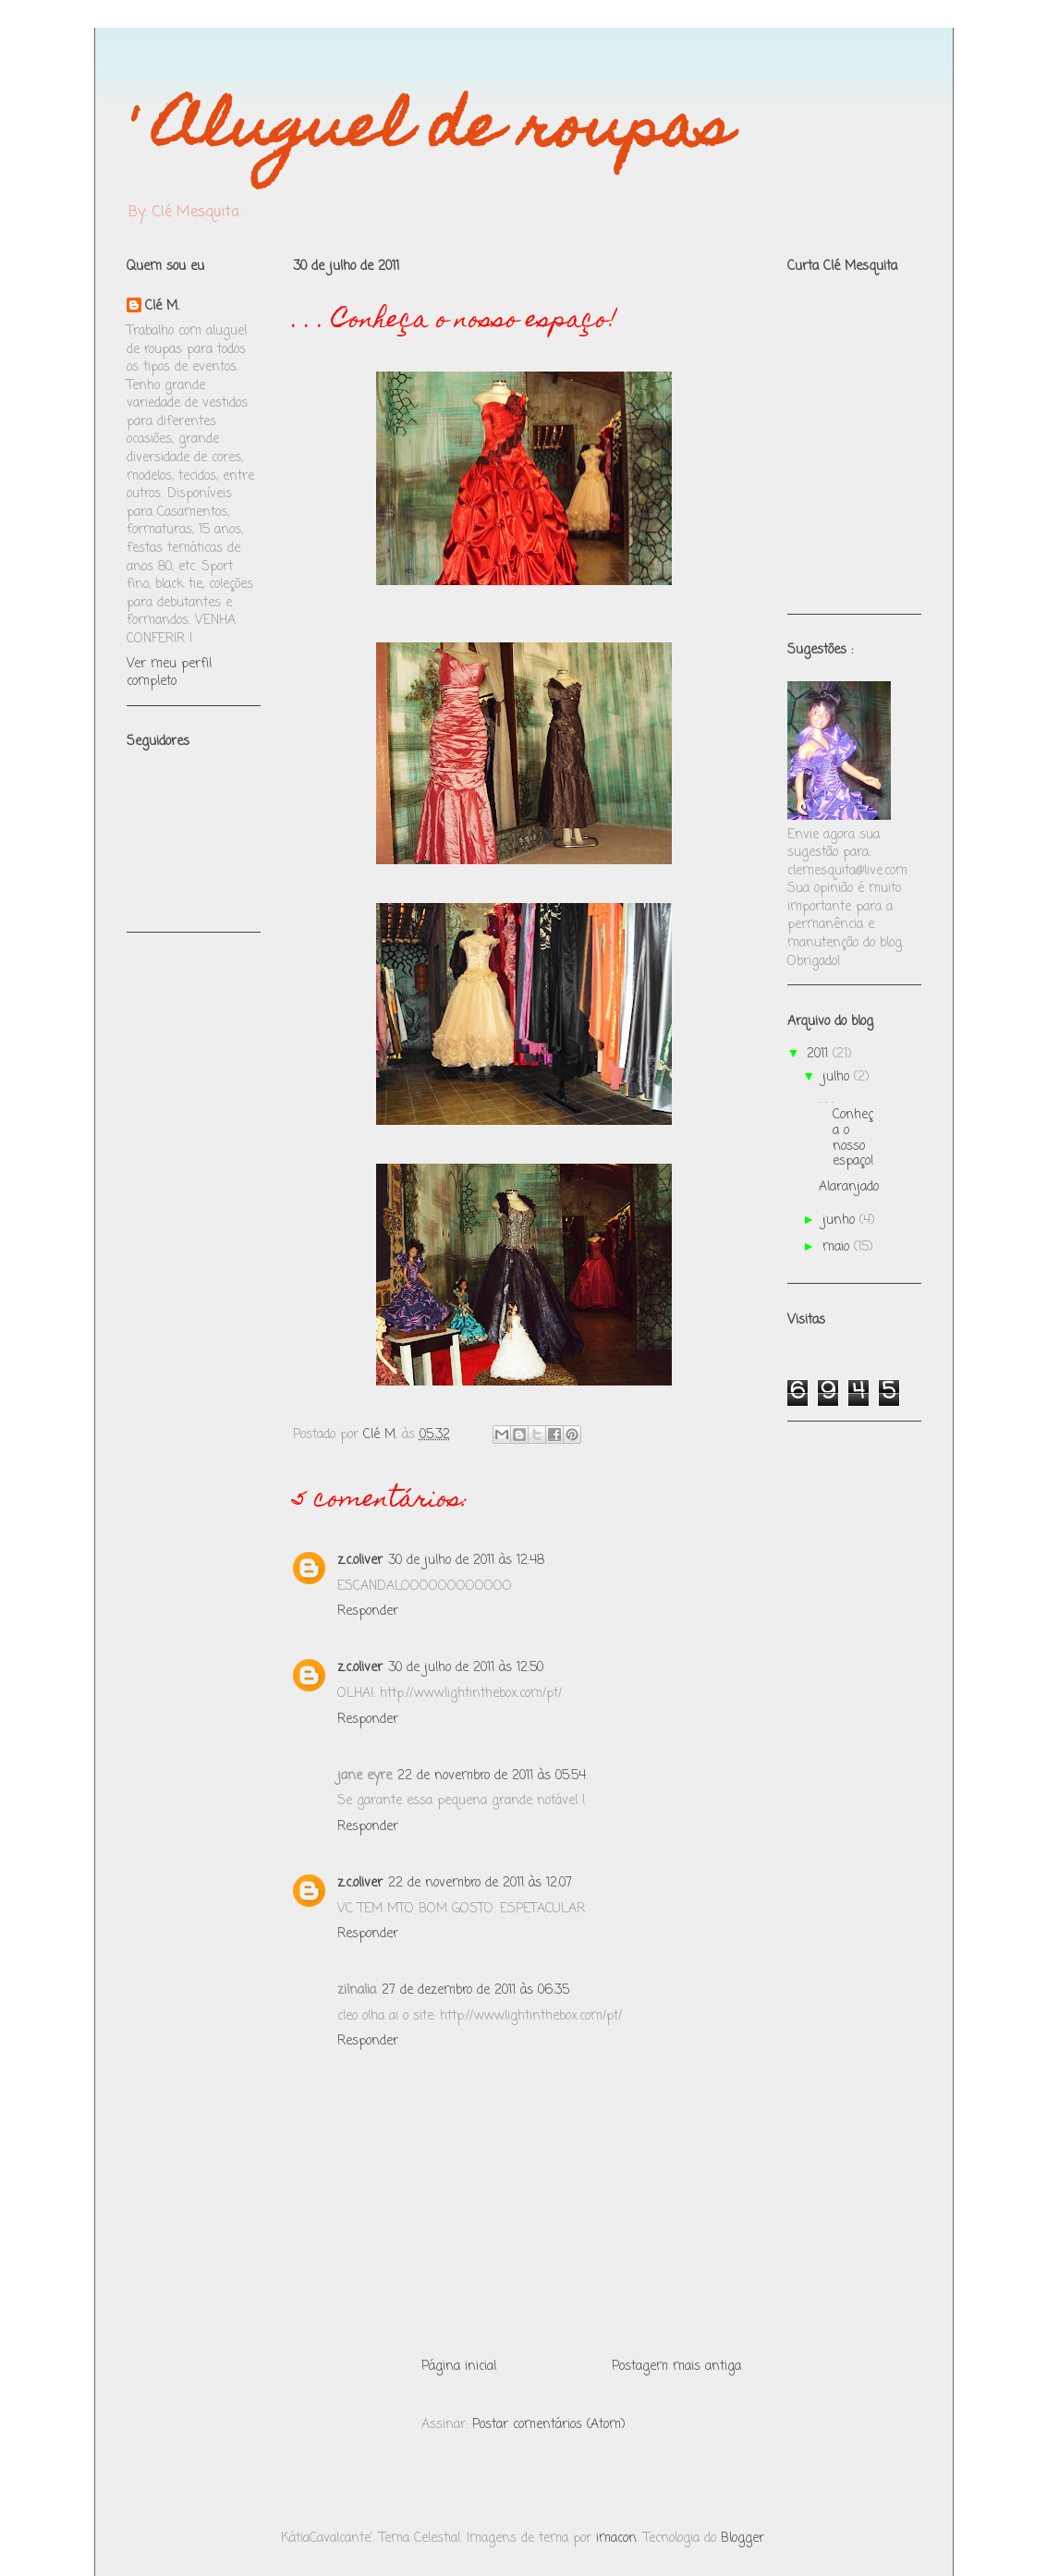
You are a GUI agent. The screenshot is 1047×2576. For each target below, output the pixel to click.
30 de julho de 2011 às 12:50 (465, 1668)
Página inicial (458, 2366)
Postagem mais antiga (676, 2366)
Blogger (742, 2538)
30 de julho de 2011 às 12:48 (466, 1560)
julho (838, 1077)
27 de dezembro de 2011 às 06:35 (475, 1990)
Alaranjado (849, 1187)
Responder (367, 1611)
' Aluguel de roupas (429, 132)
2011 (820, 1054)
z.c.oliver (360, 1560)
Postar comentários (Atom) (549, 2425)
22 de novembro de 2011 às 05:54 (491, 1776)
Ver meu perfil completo (169, 673)
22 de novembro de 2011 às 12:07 (480, 1883)
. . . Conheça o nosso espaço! (846, 1130)
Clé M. (162, 307)
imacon (616, 2538)
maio (838, 1247)
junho (840, 1220)
